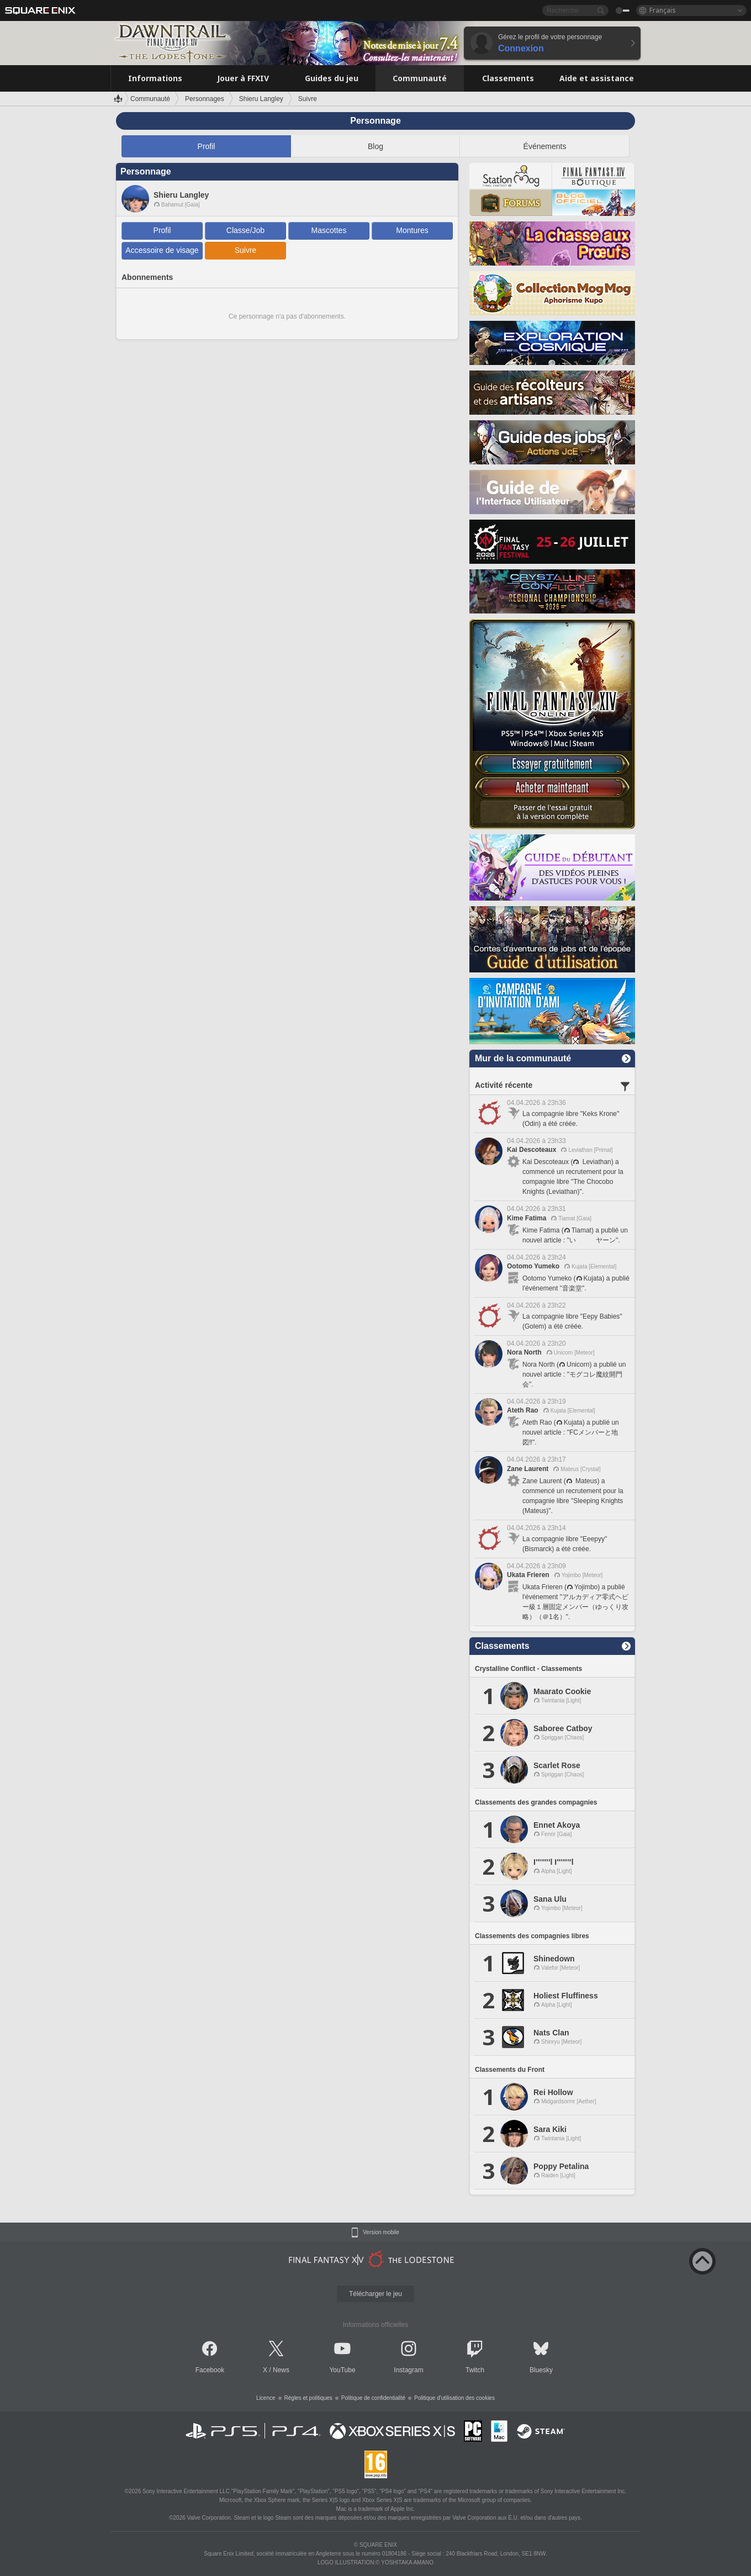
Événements (545, 146)
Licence (265, 2398)
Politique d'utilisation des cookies (454, 2398)
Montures (412, 230)
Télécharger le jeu (375, 2294)
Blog (375, 146)
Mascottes (329, 230)
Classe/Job (245, 230)
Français (662, 10)
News (281, 2370)
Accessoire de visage (161, 250)
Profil (206, 146)
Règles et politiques (308, 2398)
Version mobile (381, 2232)
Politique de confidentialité (373, 2398)
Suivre (246, 250)
